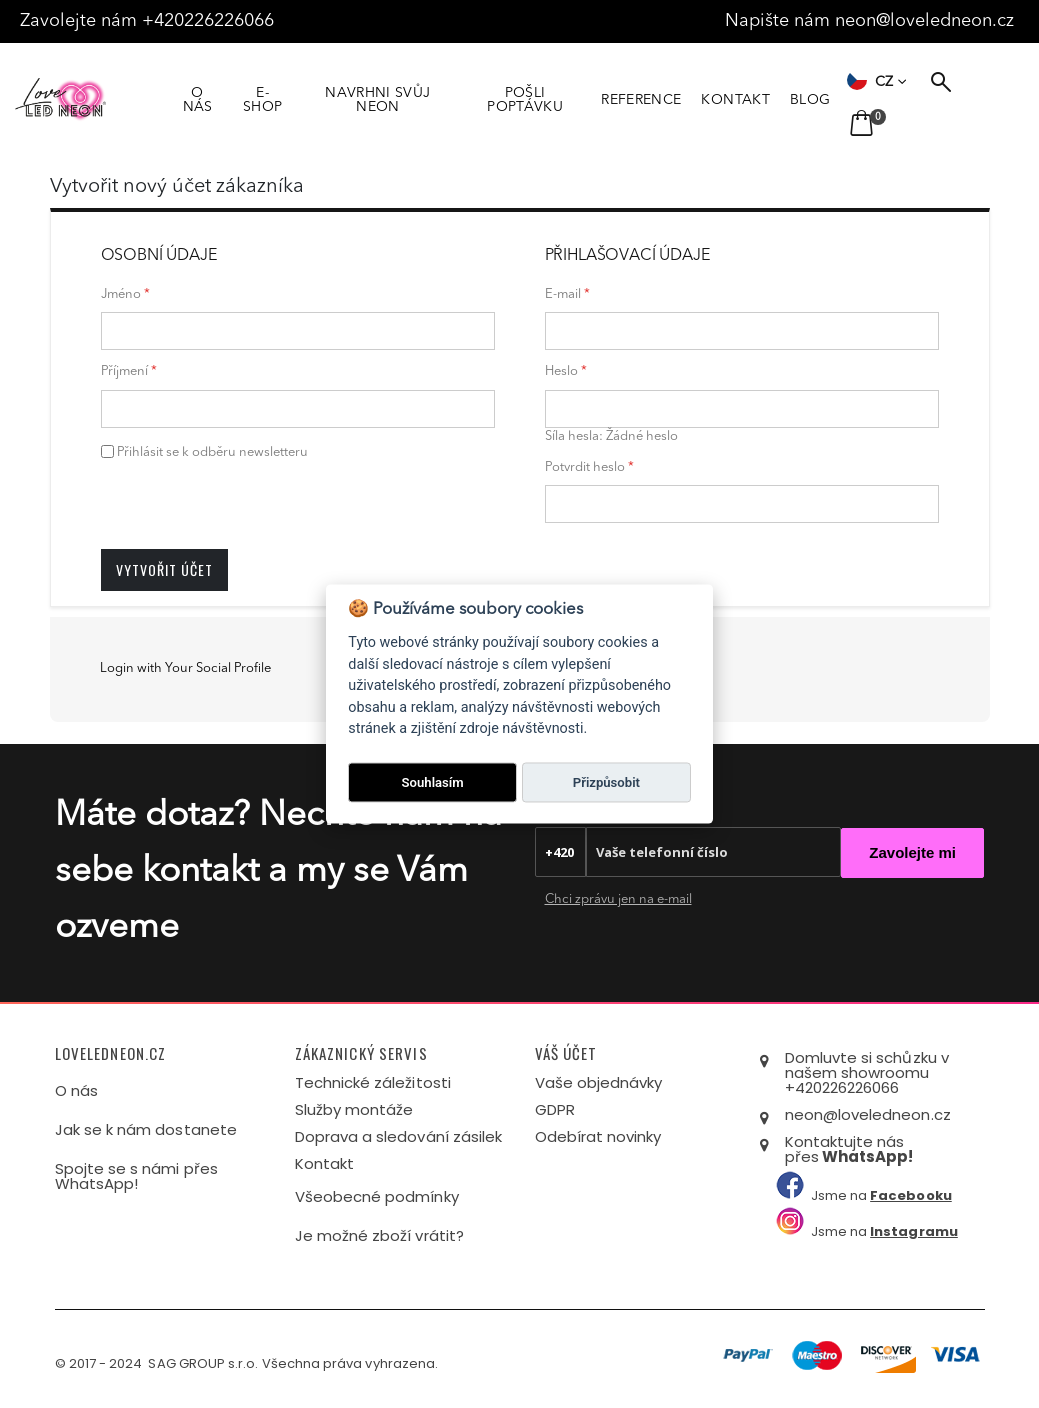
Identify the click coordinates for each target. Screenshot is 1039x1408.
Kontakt (324, 1163)
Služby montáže (354, 1109)
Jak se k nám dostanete (146, 1129)
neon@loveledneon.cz (927, 21)
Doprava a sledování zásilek (399, 1136)
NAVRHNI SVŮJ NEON (391, 100)
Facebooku (911, 1195)
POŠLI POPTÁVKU (548, 100)
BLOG (838, 100)
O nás (76, 1090)
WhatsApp (865, 1156)
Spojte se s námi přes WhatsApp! (136, 1176)
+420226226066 (213, 21)
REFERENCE (669, 100)
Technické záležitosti (373, 1082)
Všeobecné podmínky (377, 1196)
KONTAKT (763, 100)
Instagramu (914, 1231)
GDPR (555, 1109)
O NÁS (199, 100)
